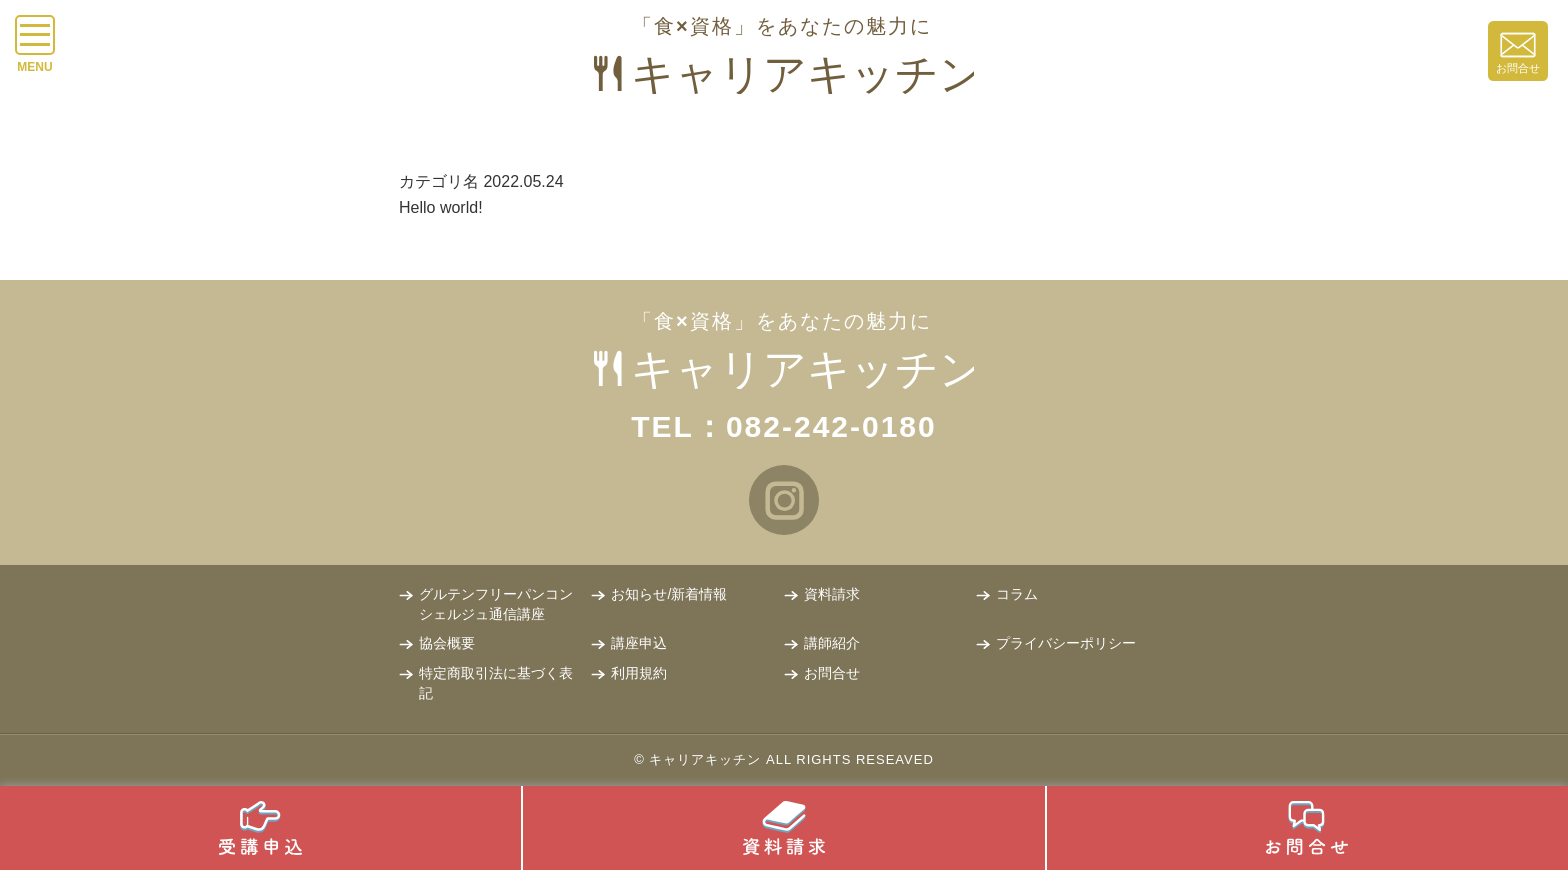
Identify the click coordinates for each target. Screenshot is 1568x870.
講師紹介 (832, 643)
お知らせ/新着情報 (669, 594)
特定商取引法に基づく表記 (496, 683)
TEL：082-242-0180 (784, 426)
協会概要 (447, 643)
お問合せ (832, 673)
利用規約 (639, 673)
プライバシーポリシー (1066, 643)
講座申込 (639, 643)
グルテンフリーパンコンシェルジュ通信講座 (496, 604)
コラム (1017, 594)
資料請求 (832, 594)
